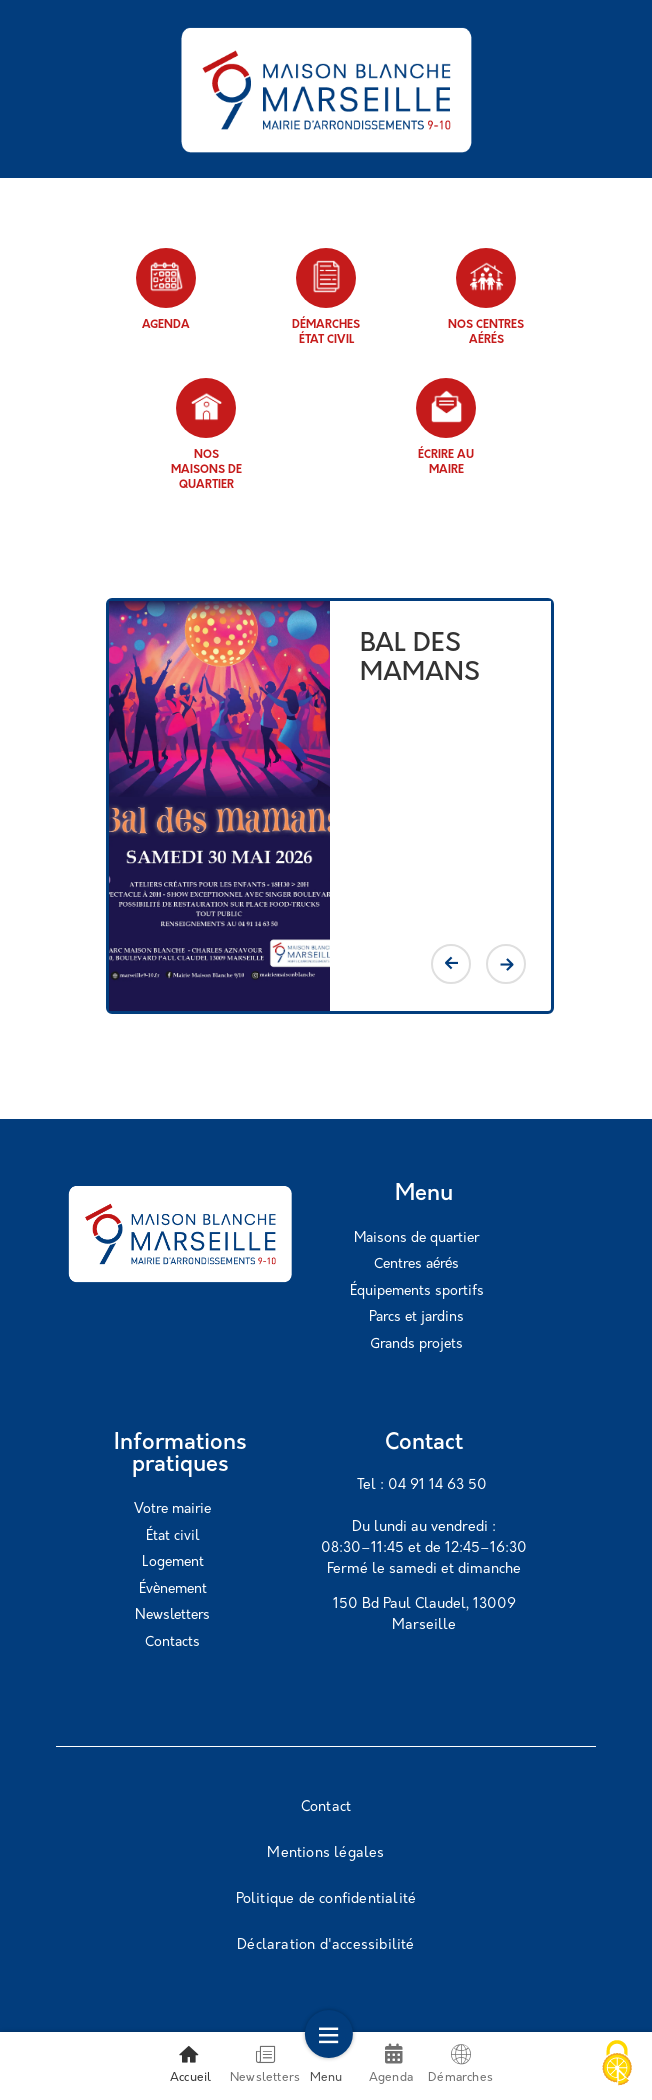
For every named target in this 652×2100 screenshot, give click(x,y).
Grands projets (416, 1344)
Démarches (460, 2064)
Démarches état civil (326, 297)
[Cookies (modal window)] (617, 2065)
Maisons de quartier (416, 1238)
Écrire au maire (446, 427)
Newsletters (172, 1615)
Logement (173, 1562)
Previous (451, 964)
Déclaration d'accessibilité (325, 1945)
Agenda (166, 289)
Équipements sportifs (417, 1291)
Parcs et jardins (416, 1317)
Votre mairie (172, 1509)
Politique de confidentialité (326, 1899)
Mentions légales (325, 1853)
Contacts (172, 1642)
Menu (326, 2064)
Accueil (190, 2064)
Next (506, 964)
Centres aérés (416, 1264)
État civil (172, 1536)
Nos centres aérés (486, 297)
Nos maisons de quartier (206, 434)
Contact (326, 1807)
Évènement (173, 1589)
